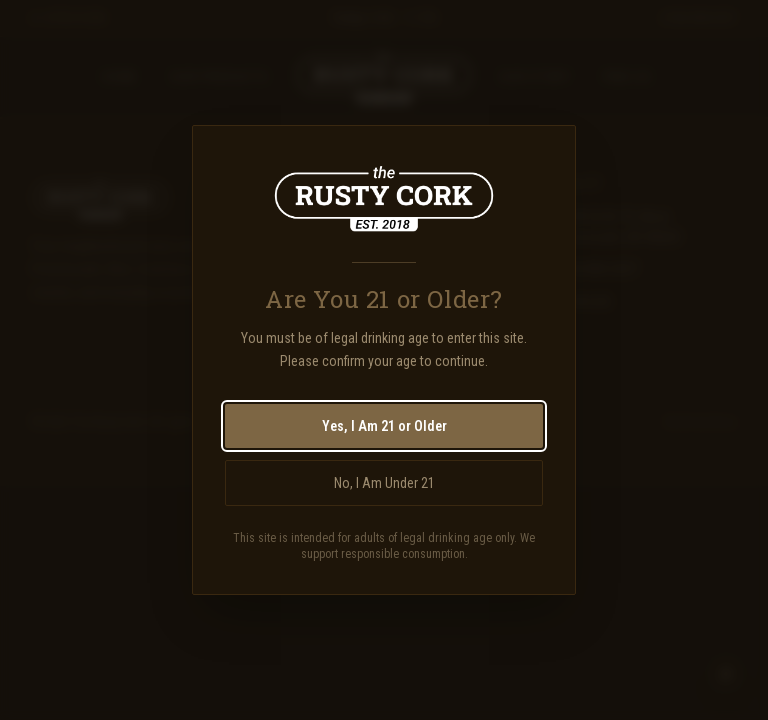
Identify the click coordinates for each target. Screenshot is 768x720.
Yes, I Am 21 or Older (384, 426)
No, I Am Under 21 (384, 483)
